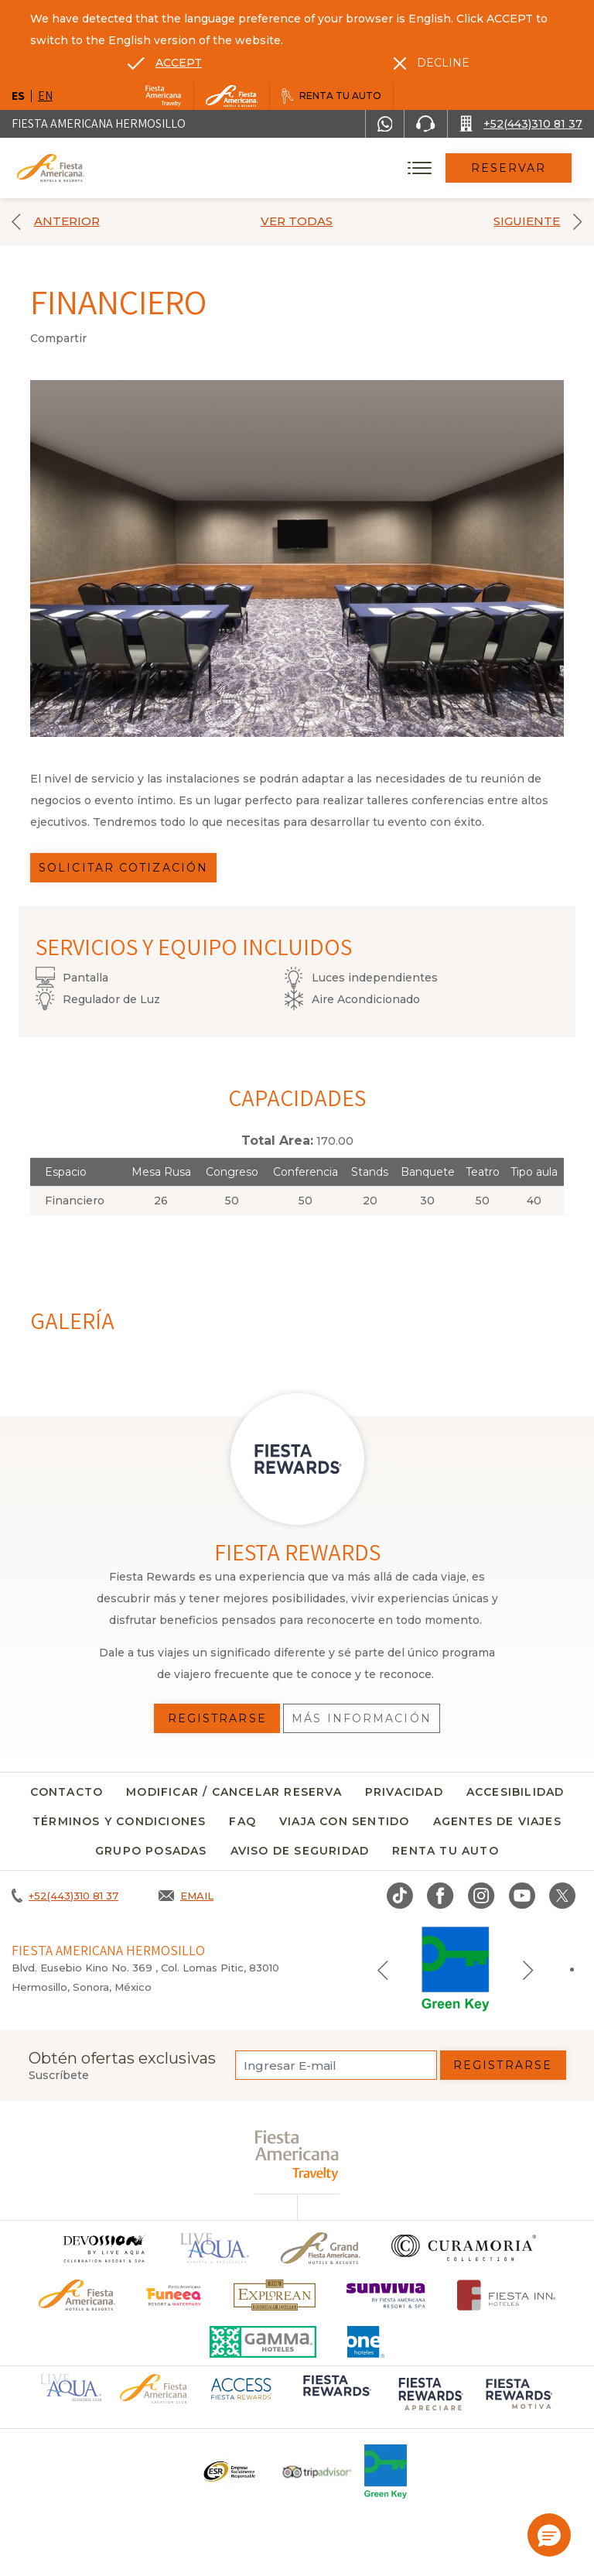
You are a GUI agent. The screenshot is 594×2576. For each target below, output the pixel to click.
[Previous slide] (382, 1969)
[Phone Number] (425, 124)
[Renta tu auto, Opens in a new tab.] (331, 96)
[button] (549, 2535)
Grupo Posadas (151, 1851)
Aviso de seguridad (300, 1851)
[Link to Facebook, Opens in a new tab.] (440, 1895)
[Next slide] (528, 1969)
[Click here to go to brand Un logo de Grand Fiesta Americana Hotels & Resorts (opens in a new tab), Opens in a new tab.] (320, 2248)
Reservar (509, 168)
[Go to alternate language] (165, 63)
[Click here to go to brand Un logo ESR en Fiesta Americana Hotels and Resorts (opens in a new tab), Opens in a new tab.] (228, 2471)
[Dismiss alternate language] (431, 62)
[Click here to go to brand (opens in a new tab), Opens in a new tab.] (174, 2295)
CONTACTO (67, 1792)
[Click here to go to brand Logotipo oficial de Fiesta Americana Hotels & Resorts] (77, 2295)
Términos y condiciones (119, 1821)
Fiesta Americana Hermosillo (99, 123)
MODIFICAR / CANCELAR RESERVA (234, 1792)
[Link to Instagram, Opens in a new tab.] (481, 1895)
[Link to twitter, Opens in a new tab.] (562, 1895)
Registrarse (502, 2065)
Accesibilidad (515, 1792)
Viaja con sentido (344, 1821)
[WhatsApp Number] (385, 124)
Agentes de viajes (497, 1821)
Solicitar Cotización (123, 868)
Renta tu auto (445, 1851)
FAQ (242, 1821)
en (45, 95)
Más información (362, 1718)
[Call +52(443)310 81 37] (521, 124)
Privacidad (404, 1792)
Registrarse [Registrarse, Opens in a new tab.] (217, 1718)
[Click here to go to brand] (103, 2248)
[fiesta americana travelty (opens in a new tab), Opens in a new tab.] (297, 2155)
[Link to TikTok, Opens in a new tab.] (400, 1895)
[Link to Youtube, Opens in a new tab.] (522, 1895)
